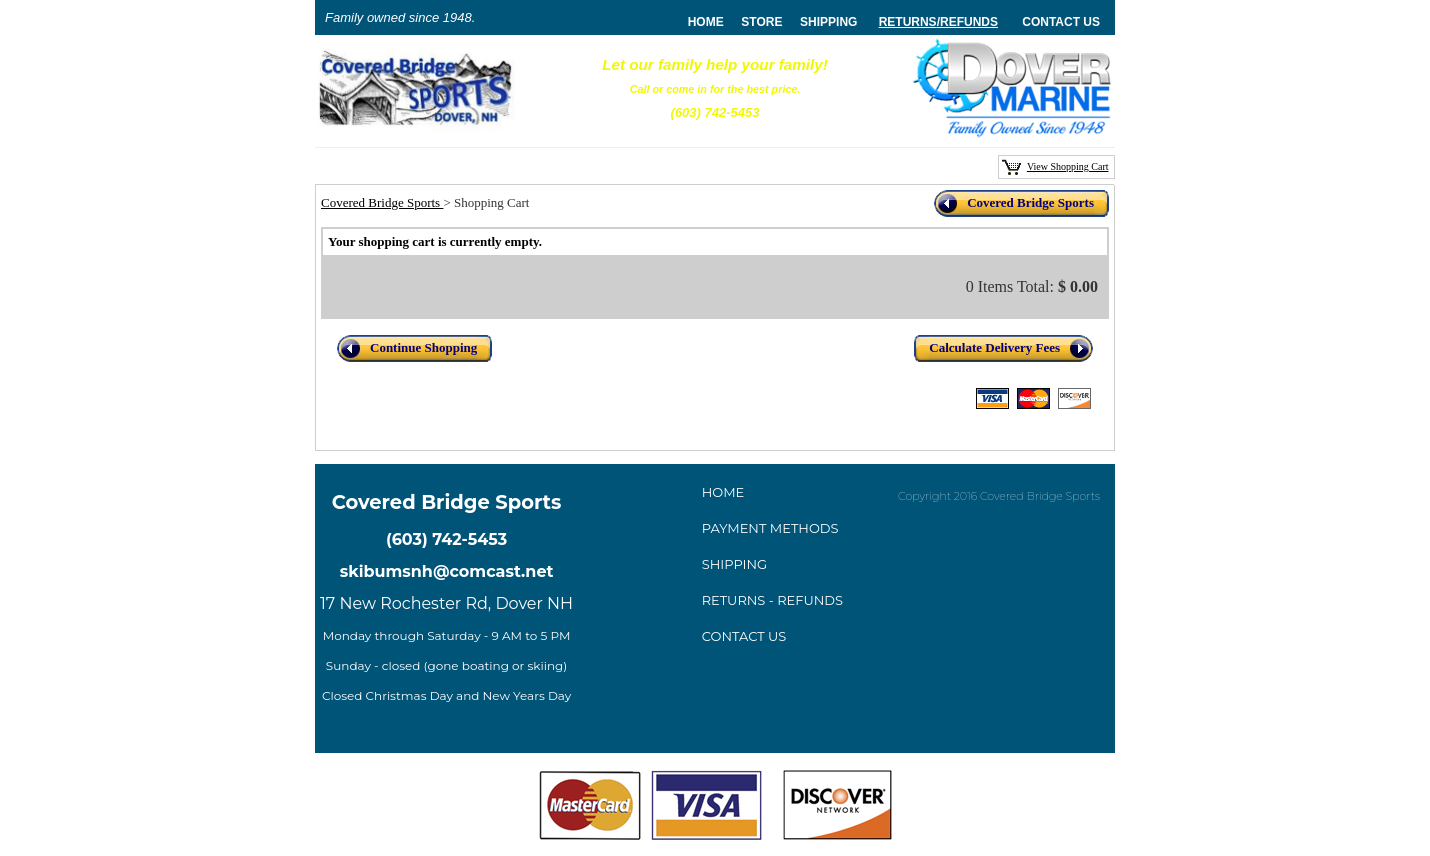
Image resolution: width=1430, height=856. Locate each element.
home (706, 22)
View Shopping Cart (1068, 166)
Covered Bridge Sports (382, 202)
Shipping (828, 22)
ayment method (770, 528)
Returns (908, 22)
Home (723, 492)
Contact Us (1061, 22)
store (761, 22)
